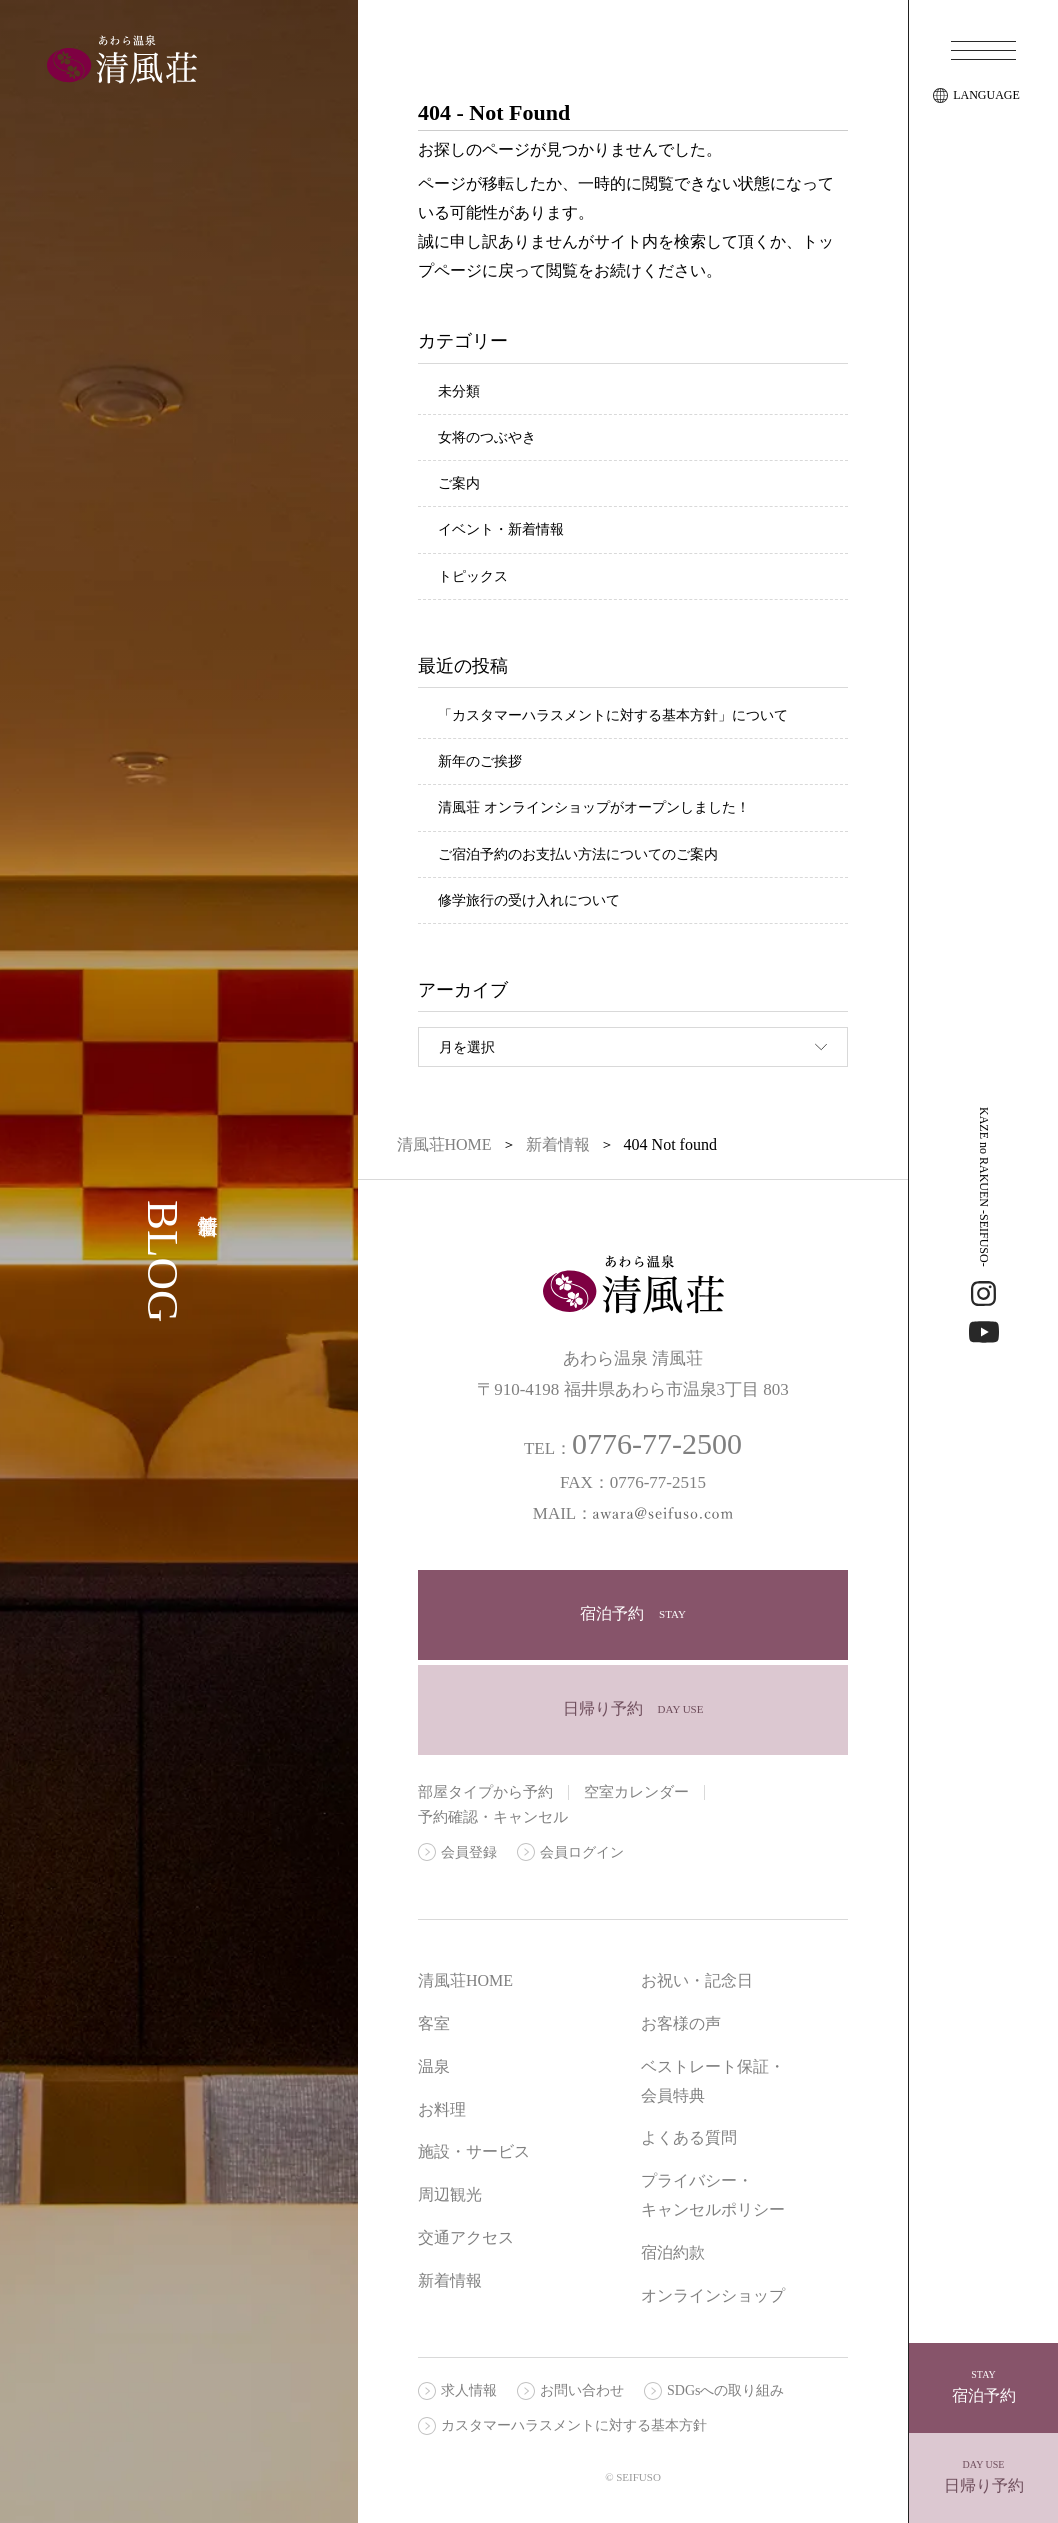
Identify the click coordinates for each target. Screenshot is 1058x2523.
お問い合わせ (582, 2390)
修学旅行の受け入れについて (529, 900)
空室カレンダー (636, 1792)
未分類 (459, 391)
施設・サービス (474, 2151)
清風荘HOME (465, 1980)
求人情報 (469, 2390)
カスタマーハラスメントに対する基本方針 (574, 2425)
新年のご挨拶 (480, 761)
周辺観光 (450, 2194)
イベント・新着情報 (501, 529)
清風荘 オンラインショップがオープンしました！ (594, 807)
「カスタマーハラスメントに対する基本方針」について (613, 715)
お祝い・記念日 (697, 1980)
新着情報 (450, 2280)
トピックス (473, 576)
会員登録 (469, 1852)
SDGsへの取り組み (725, 2390)
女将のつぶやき (487, 437)
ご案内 (459, 483)
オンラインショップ (713, 2295)
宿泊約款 (673, 2252)
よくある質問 (689, 2137)
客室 (434, 2023)
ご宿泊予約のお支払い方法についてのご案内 (578, 854)
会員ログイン (582, 1852)
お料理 (442, 2109)
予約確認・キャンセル (493, 1817)
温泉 (434, 2066)
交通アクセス (466, 2237)
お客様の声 (681, 2023)
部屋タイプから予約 (485, 1792)
